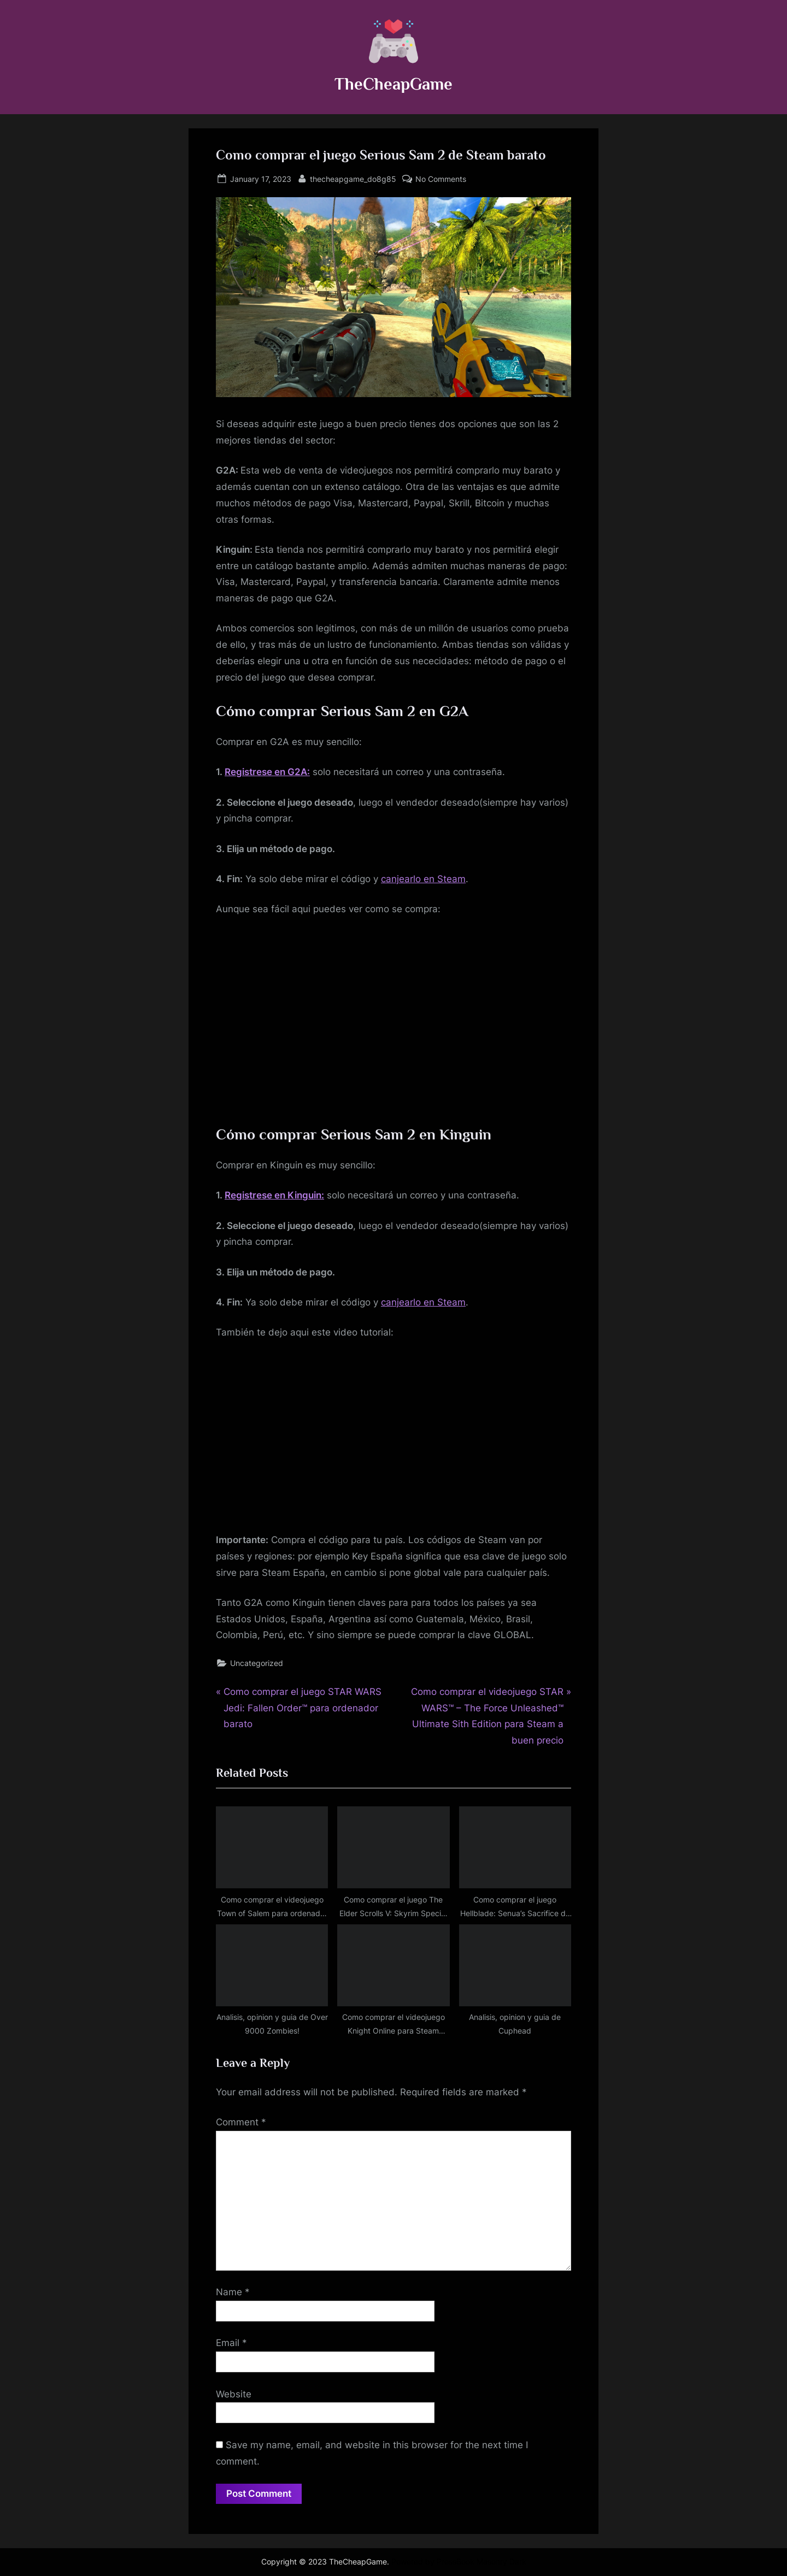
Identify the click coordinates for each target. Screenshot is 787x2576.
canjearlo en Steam (423, 878)
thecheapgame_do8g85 (353, 178)
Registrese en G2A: (267, 771)
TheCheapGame (393, 83)
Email (231, 2342)
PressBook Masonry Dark (481, 2561)
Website (233, 2394)
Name (233, 2292)
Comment (241, 2122)
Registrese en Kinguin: (274, 1195)
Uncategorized (256, 1663)
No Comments (440, 179)
